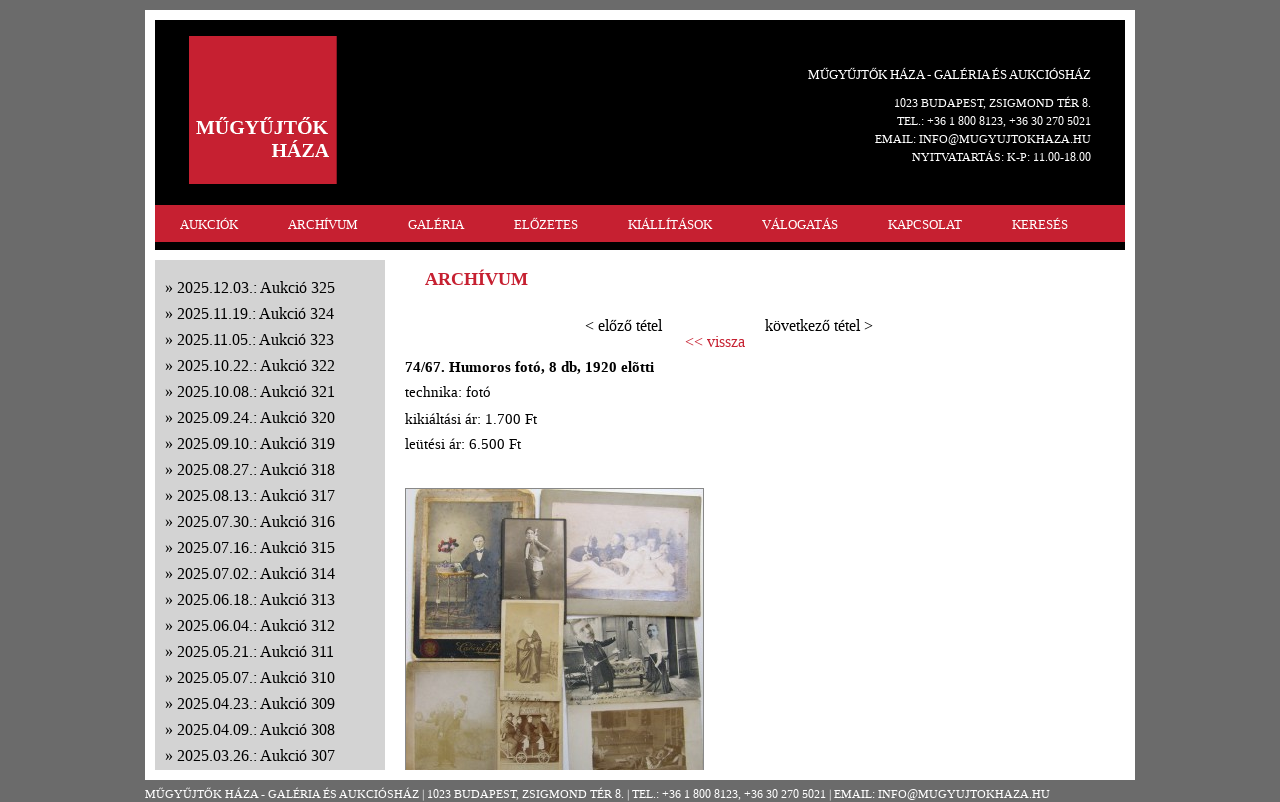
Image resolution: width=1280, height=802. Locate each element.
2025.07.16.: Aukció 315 (256, 547)
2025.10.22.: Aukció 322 (256, 365)
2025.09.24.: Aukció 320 (256, 417)
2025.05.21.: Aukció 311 (255, 651)
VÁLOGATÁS (800, 224)
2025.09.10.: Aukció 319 (256, 443)
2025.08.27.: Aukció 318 (256, 469)
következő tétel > (819, 325)
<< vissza (715, 342)
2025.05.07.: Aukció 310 (256, 677)
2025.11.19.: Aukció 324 (255, 313)
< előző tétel (623, 325)
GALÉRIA (436, 224)
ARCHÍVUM (323, 224)
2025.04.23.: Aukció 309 (256, 703)
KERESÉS (1040, 224)
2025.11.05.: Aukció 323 (255, 339)
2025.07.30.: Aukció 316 (256, 521)
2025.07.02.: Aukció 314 (256, 573)
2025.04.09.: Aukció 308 (256, 729)
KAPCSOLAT (925, 224)
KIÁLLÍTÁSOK (670, 224)
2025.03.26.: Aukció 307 (256, 755)
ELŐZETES (546, 224)
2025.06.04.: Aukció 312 (256, 625)
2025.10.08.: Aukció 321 (256, 391)
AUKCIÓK (209, 224)
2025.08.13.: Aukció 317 (256, 495)
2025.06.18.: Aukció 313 (256, 599)
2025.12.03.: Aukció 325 (256, 287)
